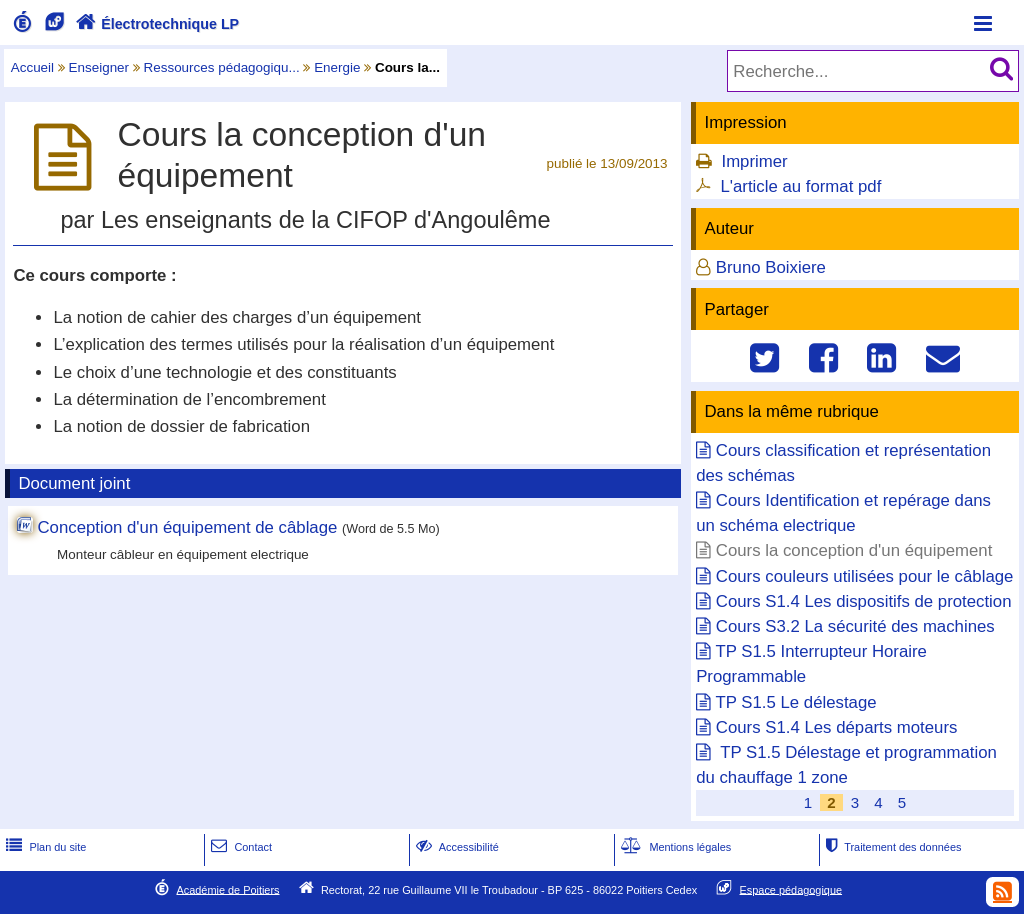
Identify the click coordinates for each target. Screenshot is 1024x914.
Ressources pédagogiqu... (222, 67)
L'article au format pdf (800, 186)
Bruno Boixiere (771, 267)
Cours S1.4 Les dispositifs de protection (864, 601)
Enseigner (99, 67)
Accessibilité (455, 847)
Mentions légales (674, 847)
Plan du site (44, 847)
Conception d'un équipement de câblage (187, 527)
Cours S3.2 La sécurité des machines (855, 626)
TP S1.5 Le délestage (796, 702)
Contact (239, 847)
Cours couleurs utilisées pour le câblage (865, 576)
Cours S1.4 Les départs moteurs (837, 727)
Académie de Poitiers (227, 889)
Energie (337, 67)
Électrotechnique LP (155, 24)
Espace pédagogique (791, 889)
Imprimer (754, 161)
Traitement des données (891, 847)
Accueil (32, 67)
